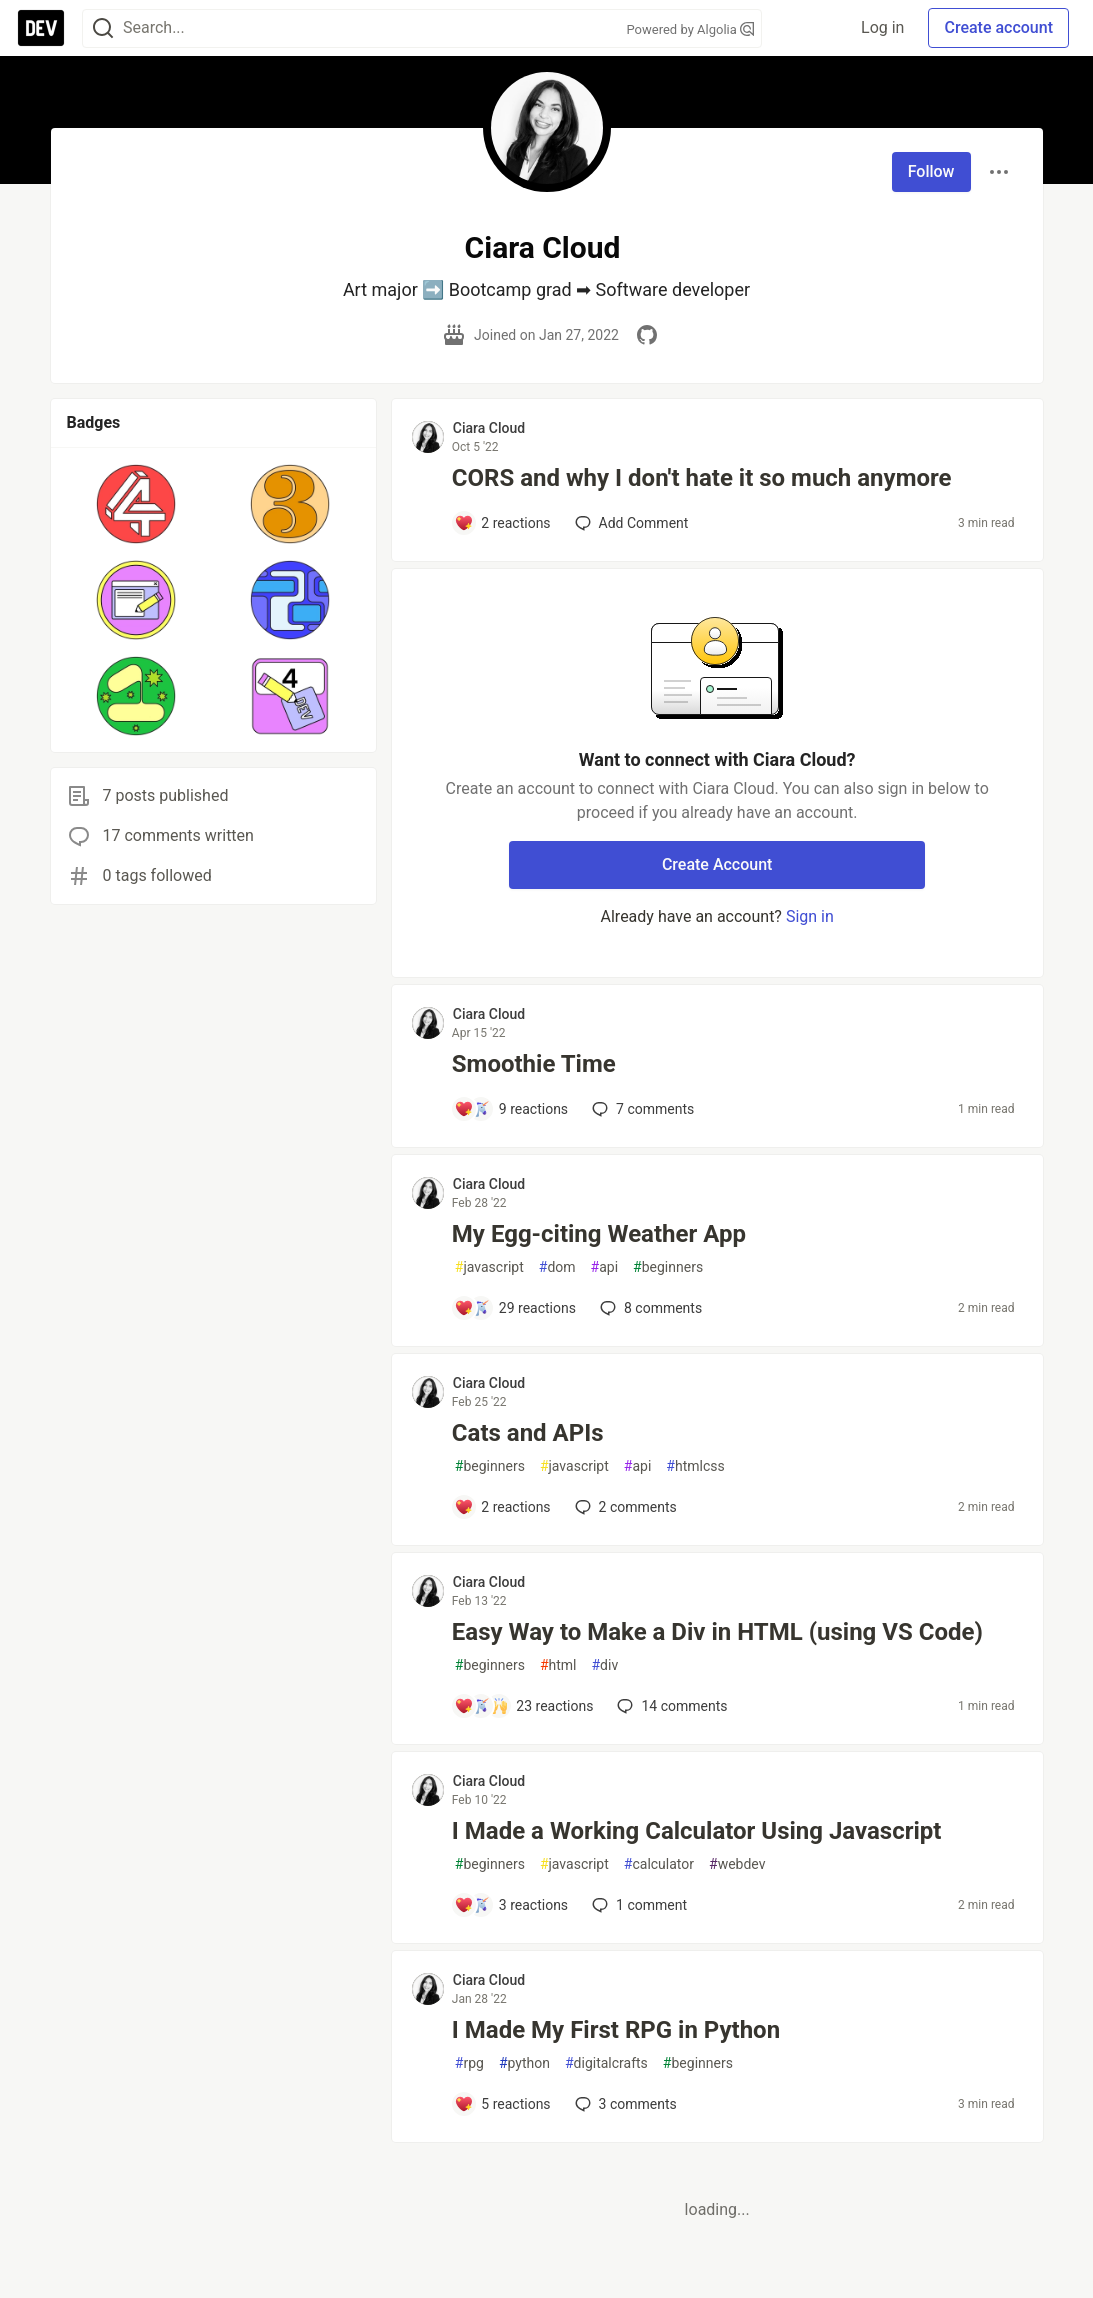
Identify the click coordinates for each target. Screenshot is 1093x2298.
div (604, 1665)
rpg (469, 2063)
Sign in (810, 916)
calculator (659, 1864)
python (524, 2063)
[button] (136, 504)
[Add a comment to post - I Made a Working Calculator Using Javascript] (511, 1905)
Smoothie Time (534, 1064)
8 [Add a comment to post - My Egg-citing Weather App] (649, 1308)
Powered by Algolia (690, 29)
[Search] (103, 28)
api (605, 1267)
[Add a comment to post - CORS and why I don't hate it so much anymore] (502, 523)
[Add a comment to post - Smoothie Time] (511, 1109)
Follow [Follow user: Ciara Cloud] (931, 171)
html (558, 1665)
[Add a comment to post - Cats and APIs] (502, 1507)
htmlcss (695, 1466)
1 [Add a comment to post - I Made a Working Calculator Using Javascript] (637, 1905)
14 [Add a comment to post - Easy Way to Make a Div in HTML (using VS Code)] (670, 1706)
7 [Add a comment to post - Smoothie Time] (641, 1109)
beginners (668, 1267)
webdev (737, 1864)
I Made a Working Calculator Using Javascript (697, 1831)
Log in (882, 27)
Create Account (717, 864)
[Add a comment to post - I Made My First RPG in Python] (502, 2104)
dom (557, 1267)
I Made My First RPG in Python (616, 2030)
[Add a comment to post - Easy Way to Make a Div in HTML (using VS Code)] (524, 1706)
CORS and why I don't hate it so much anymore (702, 478)
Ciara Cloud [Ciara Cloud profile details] (489, 428)
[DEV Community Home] (41, 28)
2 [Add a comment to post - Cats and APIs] (624, 1507)
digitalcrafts (606, 2063)
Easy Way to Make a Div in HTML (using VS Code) (717, 1632)
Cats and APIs (528, 1433)
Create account (998, 27)
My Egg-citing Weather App (599, 1234)
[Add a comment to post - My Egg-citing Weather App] (515, 1308)
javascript (489, 1267)
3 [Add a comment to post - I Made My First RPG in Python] (624, 2104)
